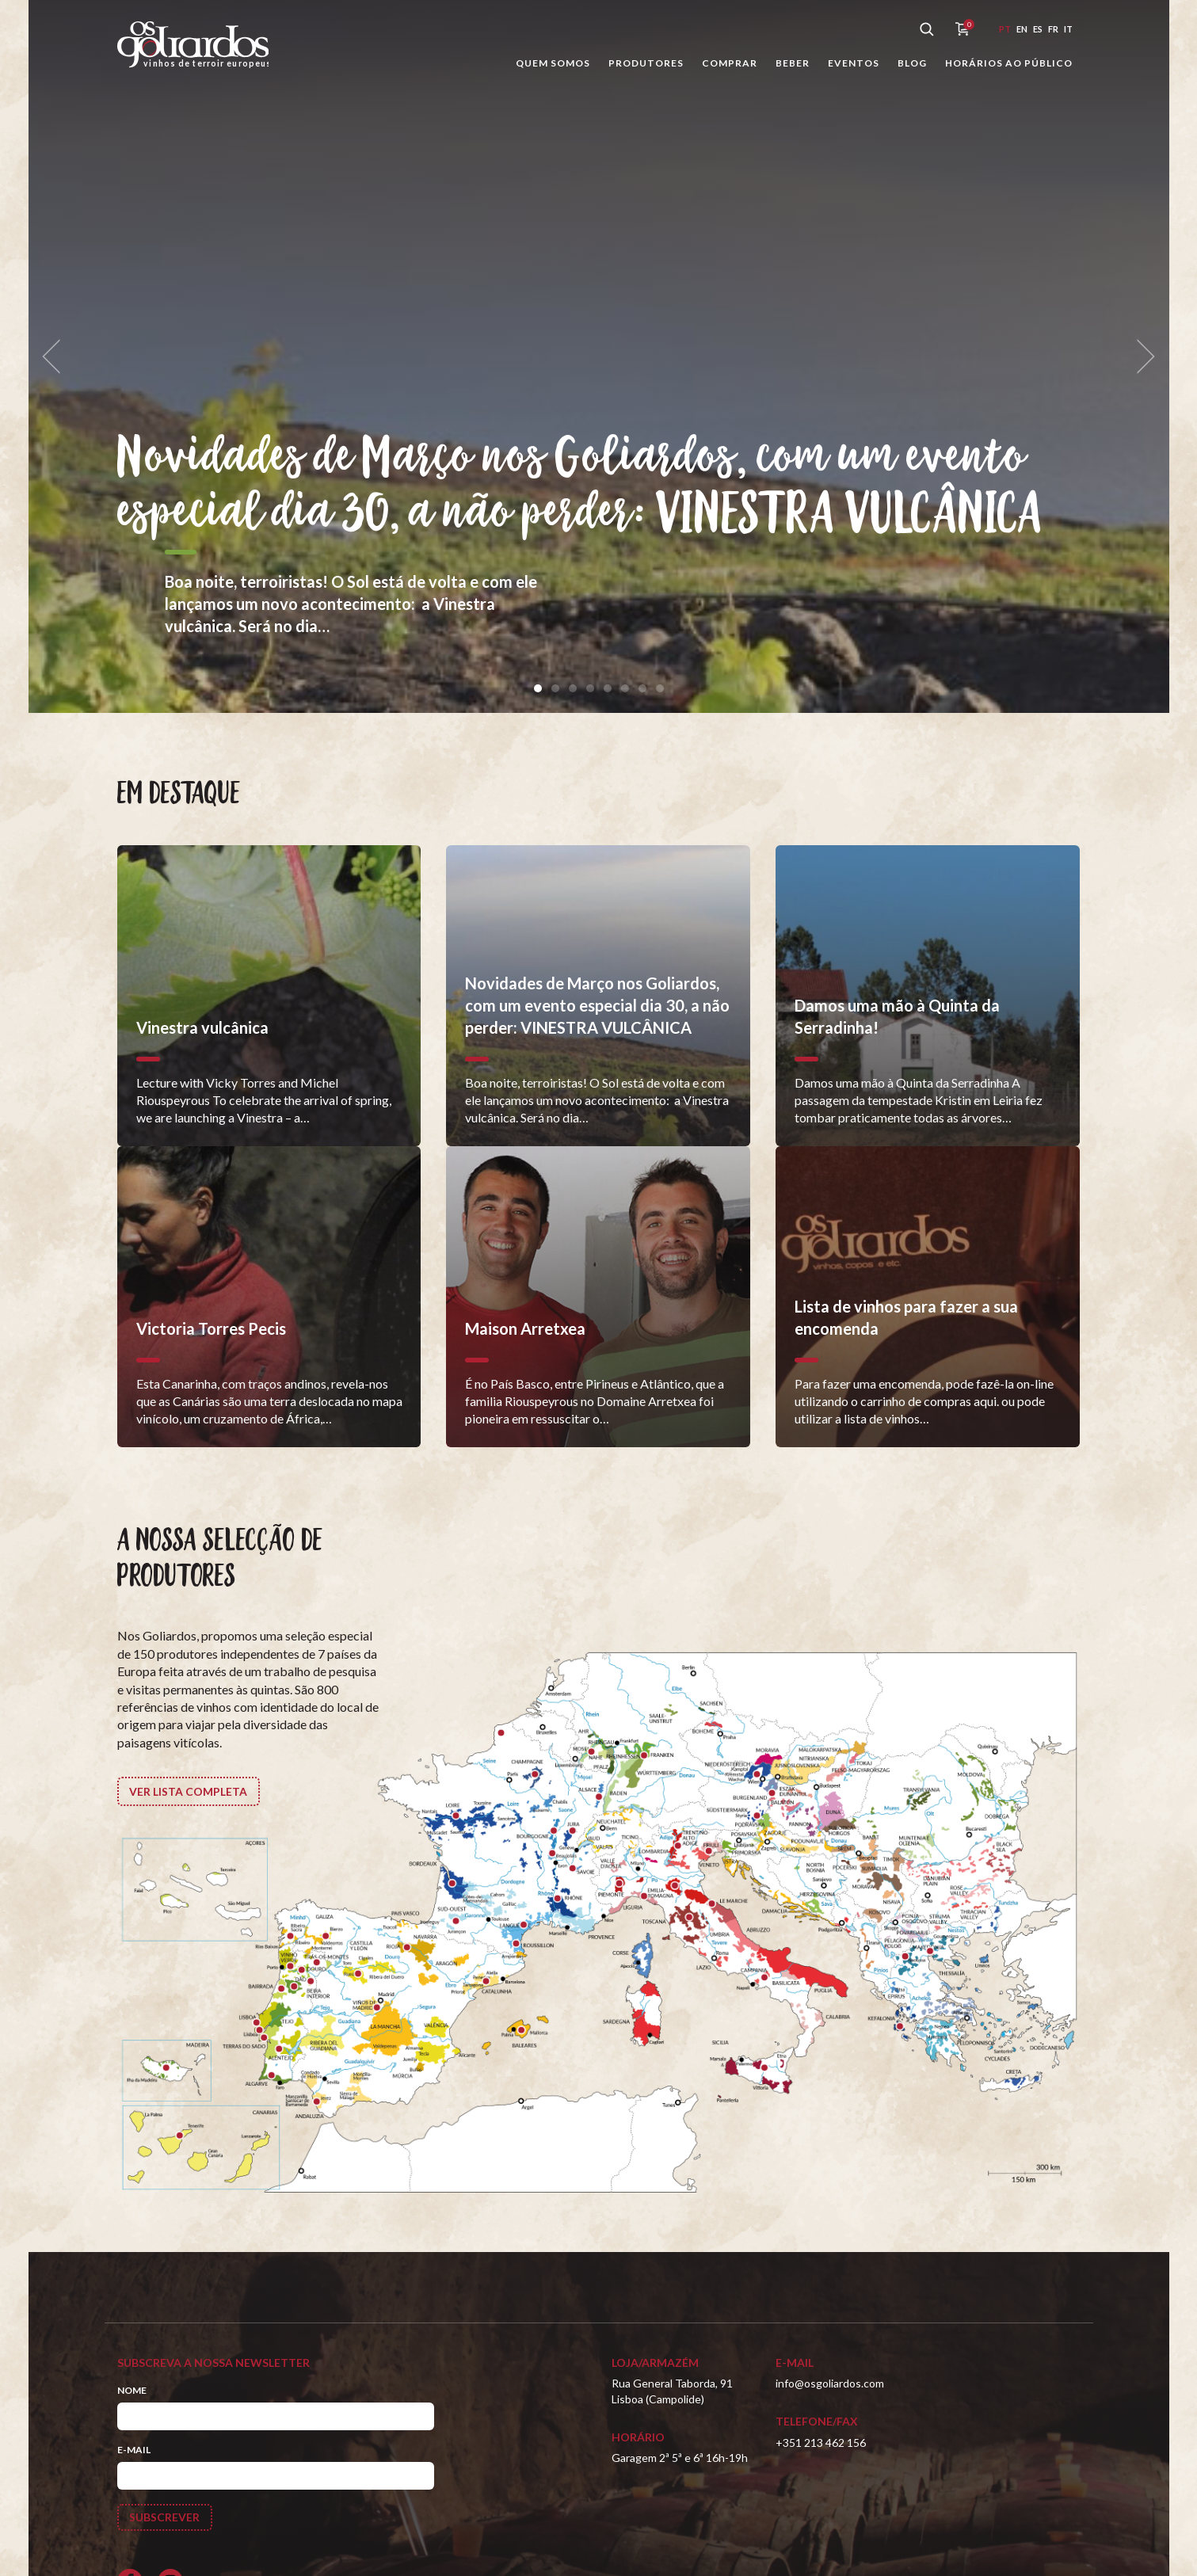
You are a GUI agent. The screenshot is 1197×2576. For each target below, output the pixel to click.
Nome (132, 2390)
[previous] (57, 357)
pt (1005, 29)
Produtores (646, 63)
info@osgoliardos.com (830, 2383)
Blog (912, 63)
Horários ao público (1009, 63)
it (1068, 29)
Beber (793, 63)
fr (1053, 29)
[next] (1140, 357)
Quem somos (553, 63)
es (1038, 29)
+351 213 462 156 (821, 2442)
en (1021, 29)
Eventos (853, 63)
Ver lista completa (189, 1791)
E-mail (134, 2450)
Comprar (729, 63)
